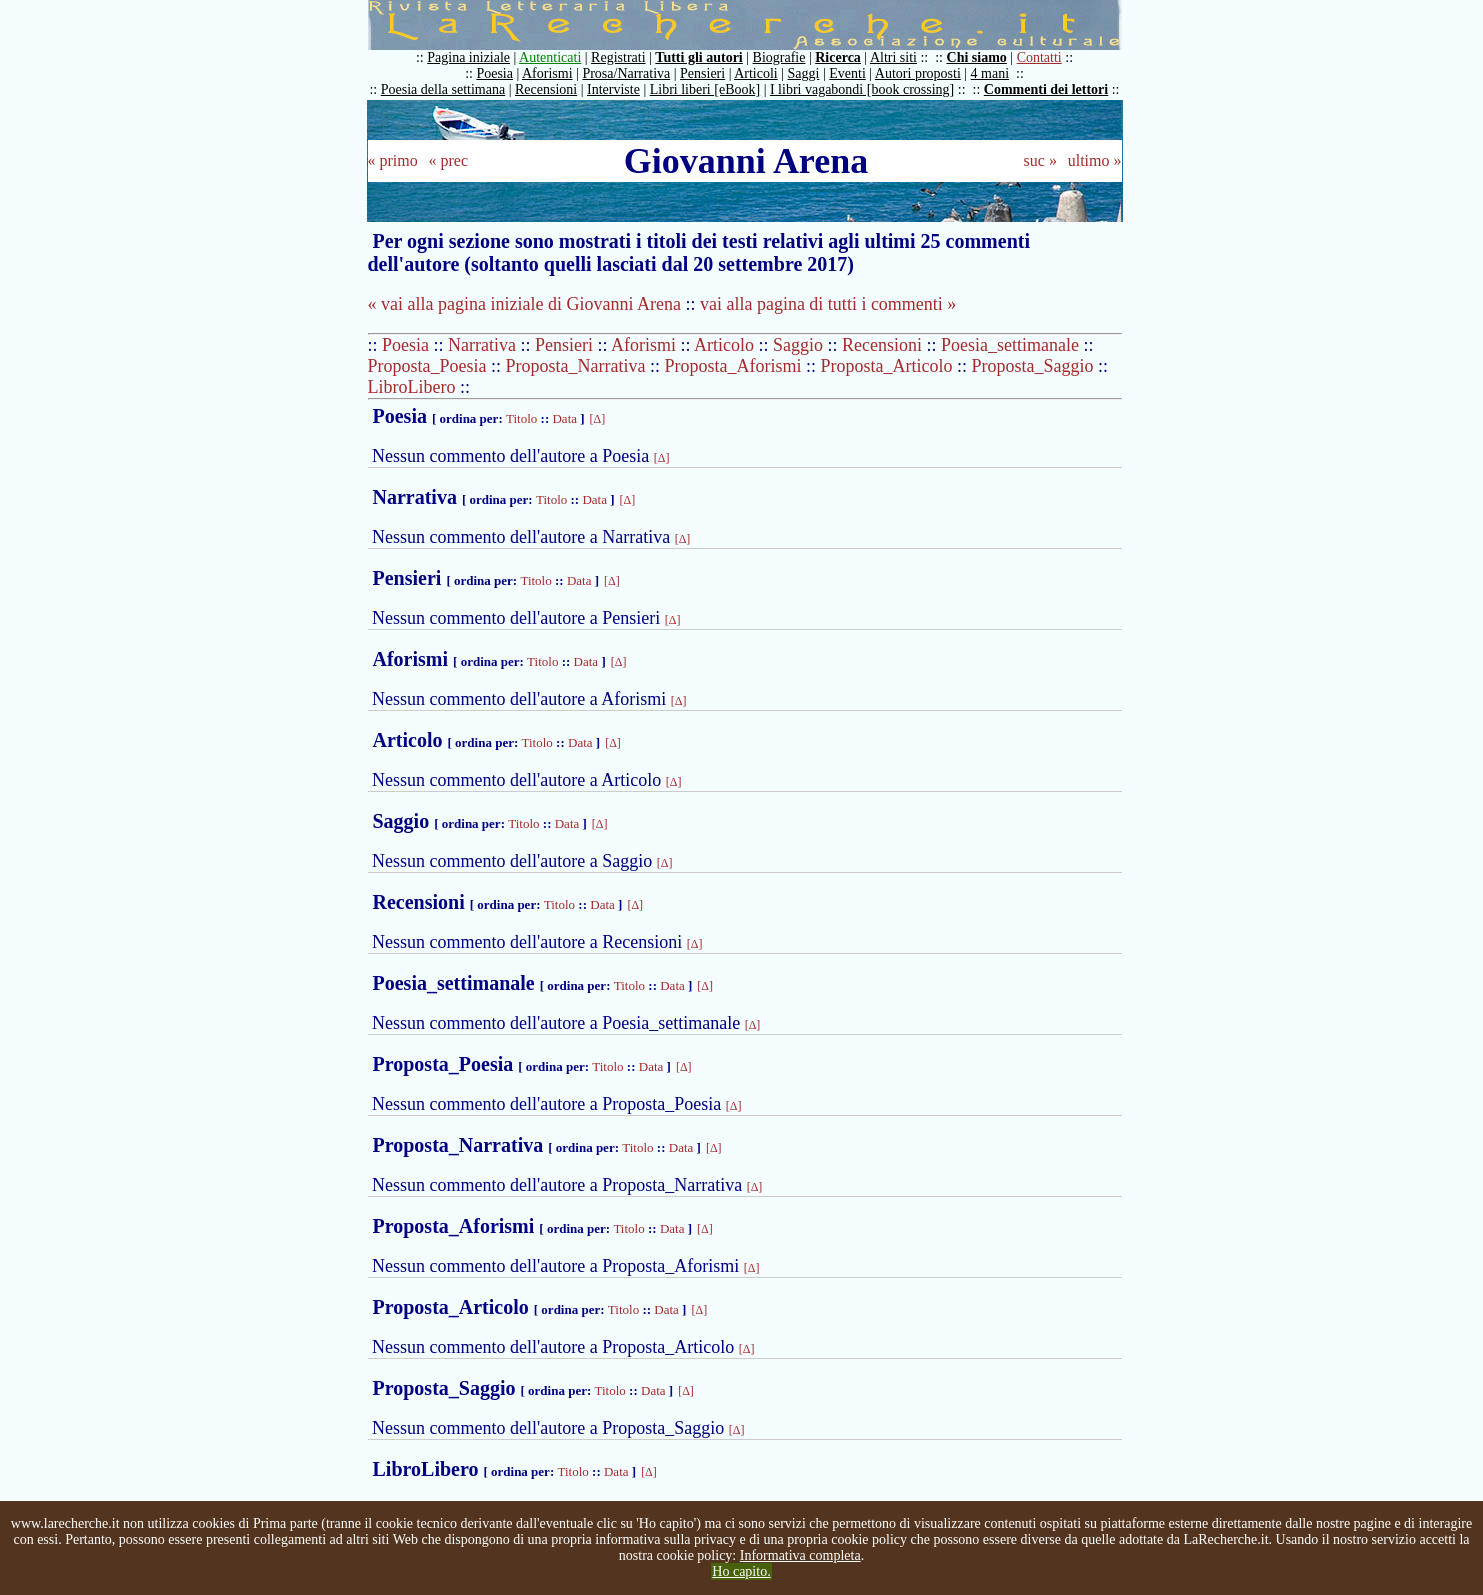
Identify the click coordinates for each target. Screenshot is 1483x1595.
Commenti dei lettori (1046, 89)
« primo (393, 160)
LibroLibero (412, 387)
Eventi (847, 73)
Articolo (724, 345)
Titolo (521, 418)
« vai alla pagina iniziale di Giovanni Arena (524, 304)
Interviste (613, 89)
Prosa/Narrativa (626, 73)
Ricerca (838, 57)
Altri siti (893, 57)
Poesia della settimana (443, 89)
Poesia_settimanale (1010, 345)
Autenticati (550, 57)
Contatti (1039, 57)
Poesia (494, 73)
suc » (1040, 160)
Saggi (804, 73)
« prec (448, 160)
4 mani (990, 73)
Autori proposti (918, 73)
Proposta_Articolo (887, 366)
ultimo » (1095, 160)
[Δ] (598, 419)
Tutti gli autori (698, 57)
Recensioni (546, 89)
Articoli (756, 73)
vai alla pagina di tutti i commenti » (828, 304)
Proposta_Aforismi (733, 366)
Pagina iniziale (468, 57)
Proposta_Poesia (427, 366)
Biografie (779, 57)
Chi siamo (977, 57)
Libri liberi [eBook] (705, 89)
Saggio (798, 345)
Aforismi (547, 73)
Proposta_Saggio (1033, 366)
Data (564, 418)
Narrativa (482, 345)
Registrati (618, 57)
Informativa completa (800, 1555)
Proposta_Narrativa (576, 366)
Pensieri (702, 73)
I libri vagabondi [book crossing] (862, 89)
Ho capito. (741, 1571)
